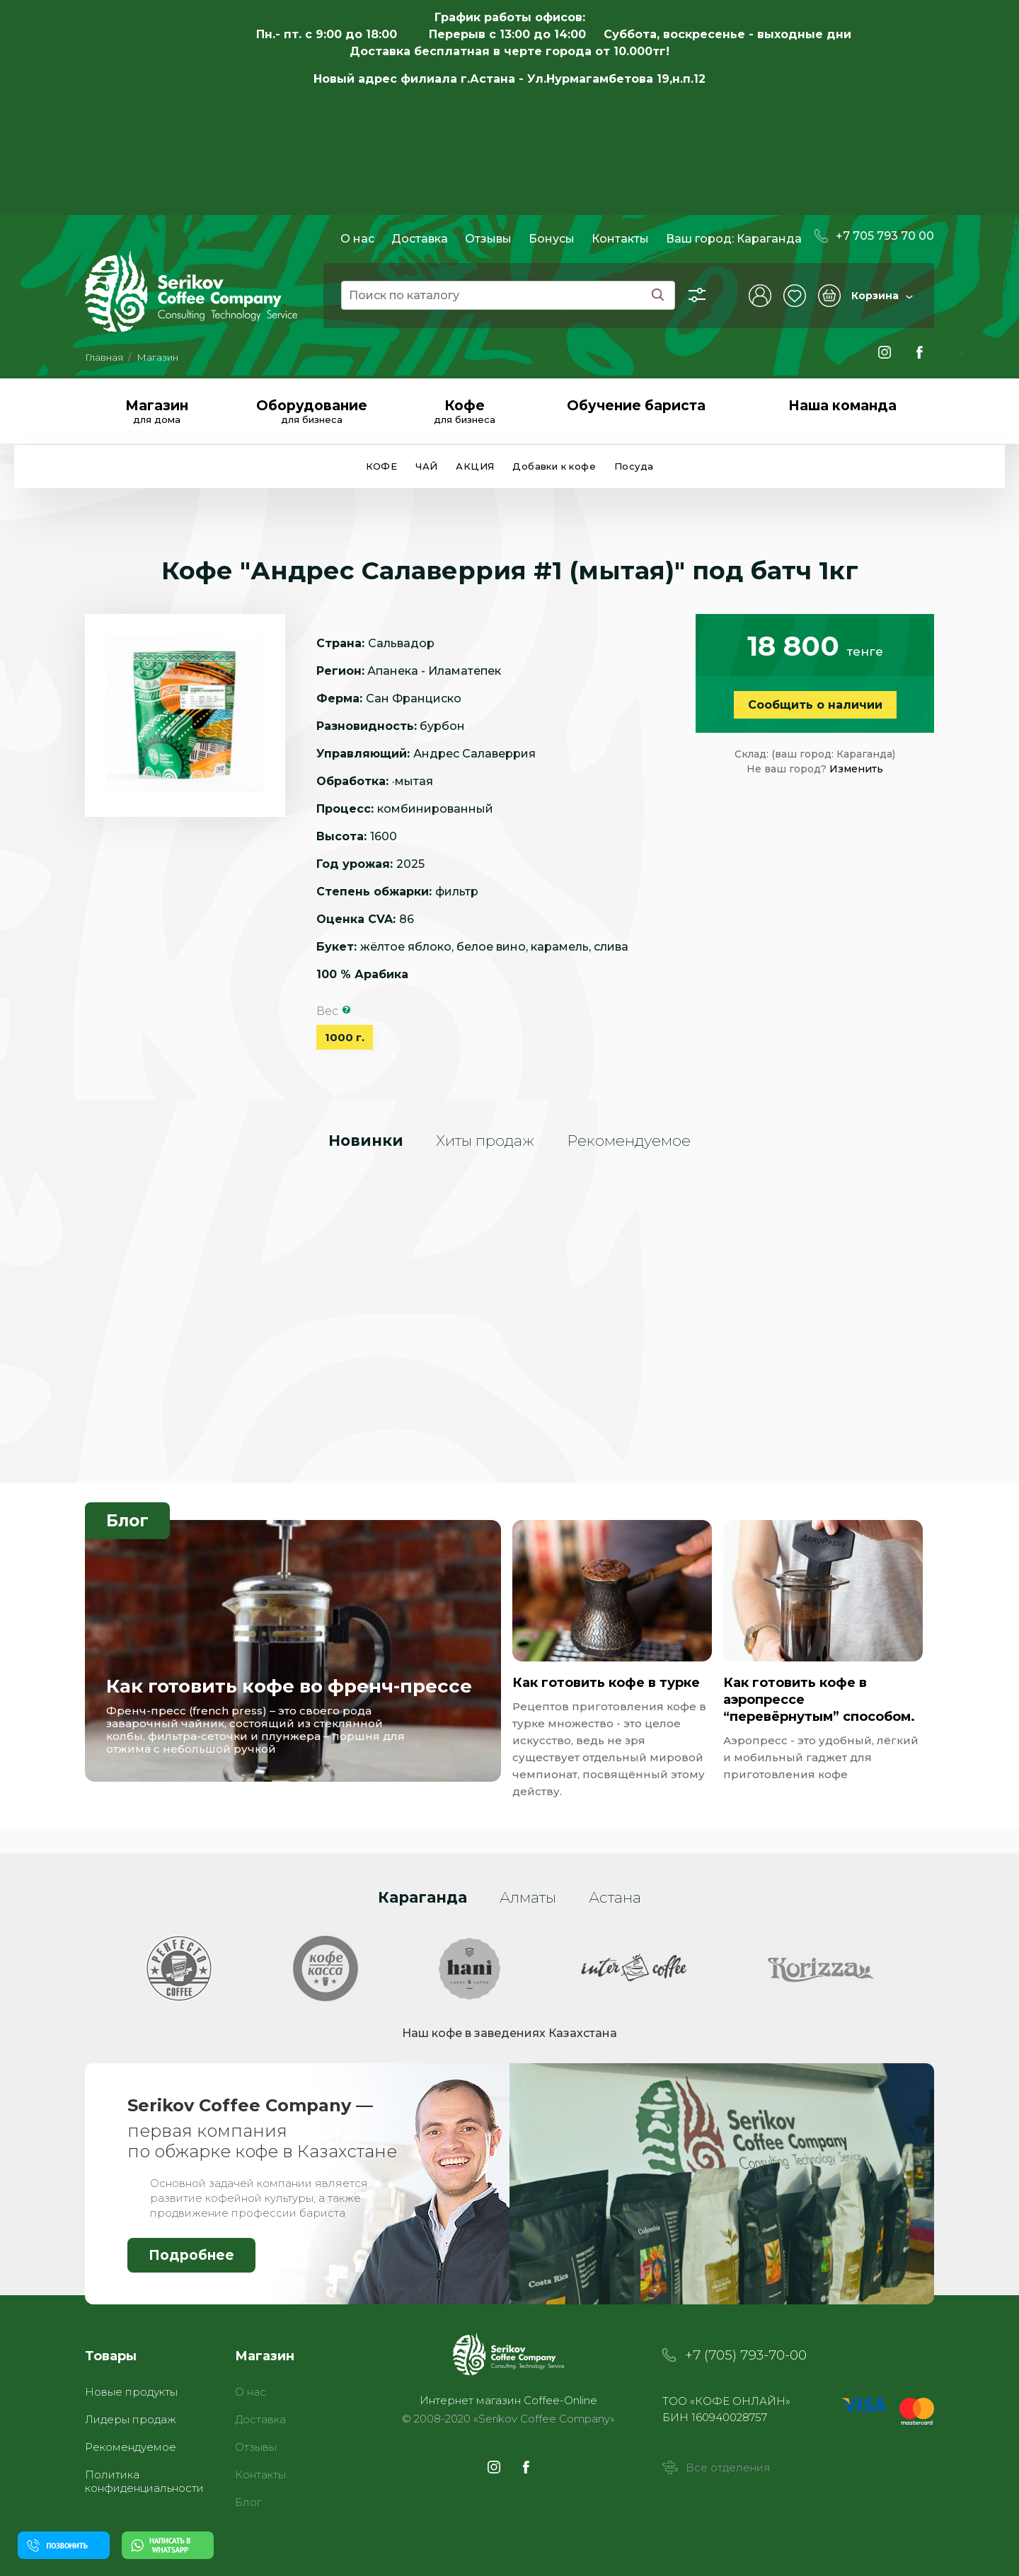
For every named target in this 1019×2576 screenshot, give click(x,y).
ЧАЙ (426, 466)
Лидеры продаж (130, 2419)
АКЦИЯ (475, 466)
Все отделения (716, 2467)
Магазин (157, 357)
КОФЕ (382, 466)
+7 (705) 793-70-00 (746, 2355)
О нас (357, 238)
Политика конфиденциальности (144, 2481)
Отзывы (488, 238)
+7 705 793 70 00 (874, 236)
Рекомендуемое (130, 2447)
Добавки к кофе (554, 466)
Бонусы (552, 238)
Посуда (633, 466)
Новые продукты (131, 2391)
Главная (104, 357)
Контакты (620, 238)
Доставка (419, 238)
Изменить (856, 768)
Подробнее (191, 2255)
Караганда (769, 238)
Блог (127, 1521)
